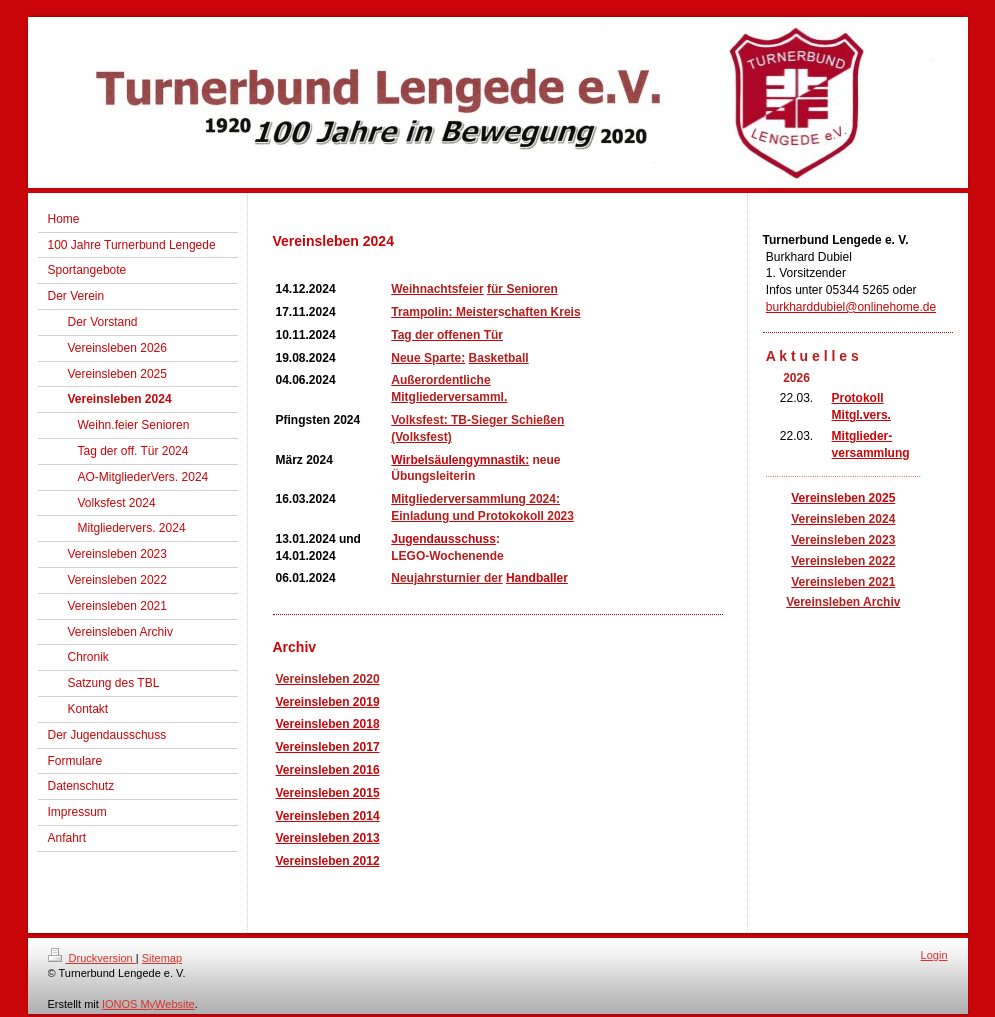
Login (934, 955)
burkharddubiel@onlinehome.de (851, 307)
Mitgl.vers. (861, 415)
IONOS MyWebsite (148, 1004)
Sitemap (162, 958)
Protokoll (858, 398)
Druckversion (92, 958)
